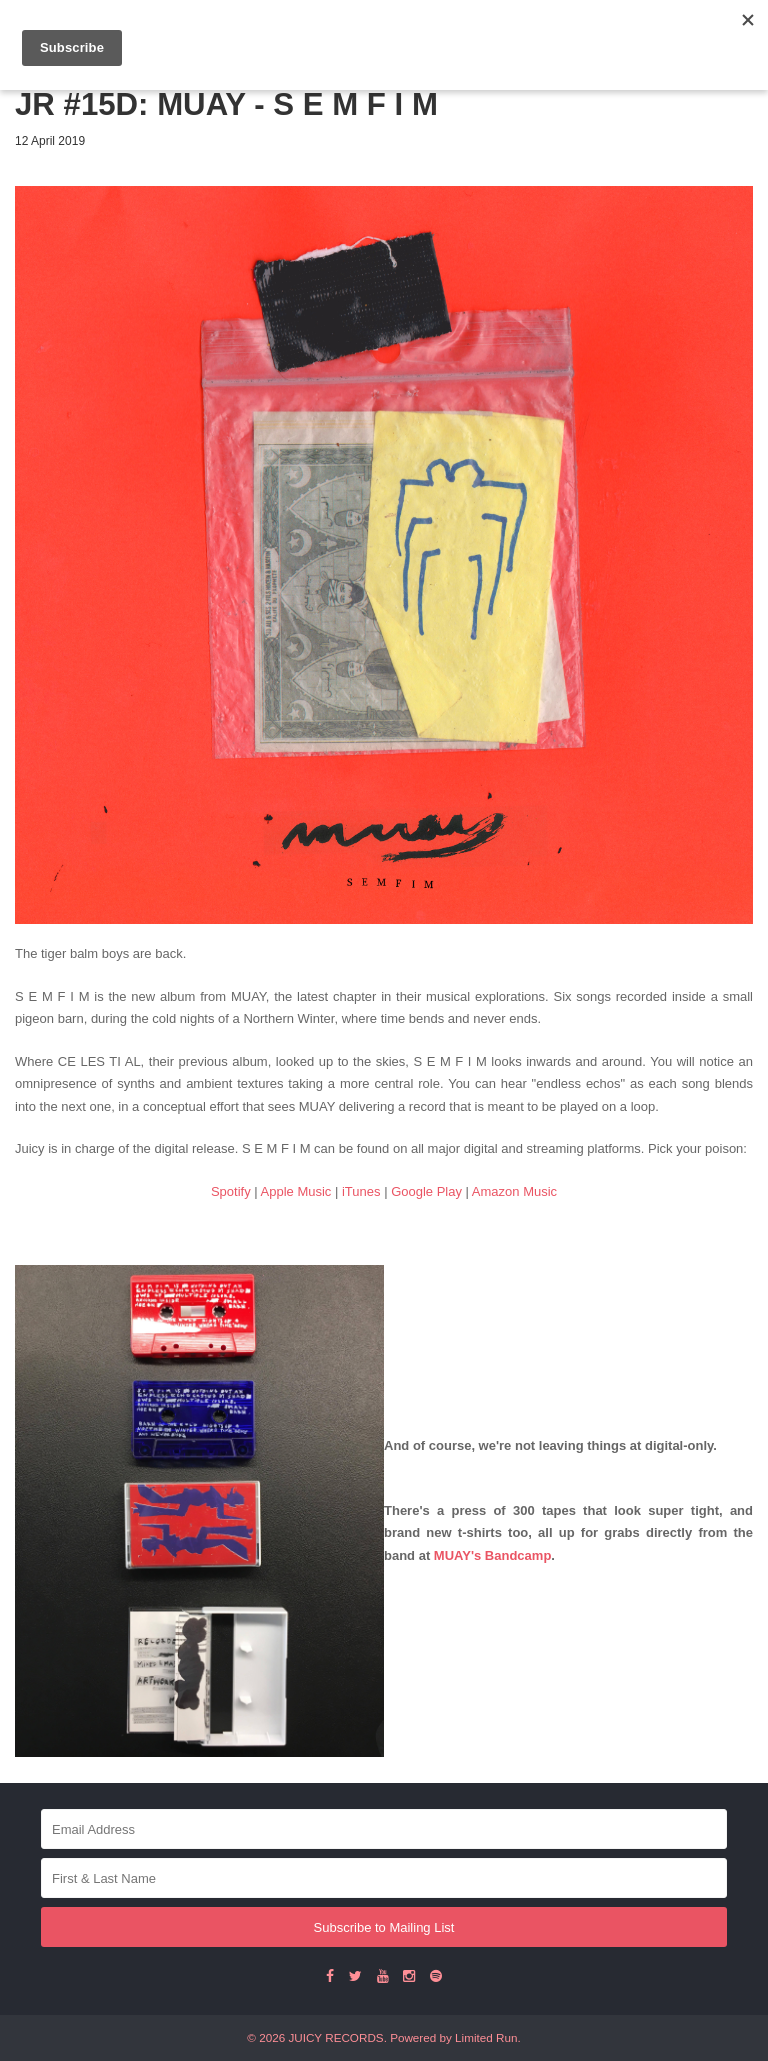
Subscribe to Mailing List (384, 1927)
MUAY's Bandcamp (492, 1555)
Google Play (426, 1191)
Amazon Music (514, 1191)
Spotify (231, 1191)
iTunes (361, 1191)
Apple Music (296, 1191)
